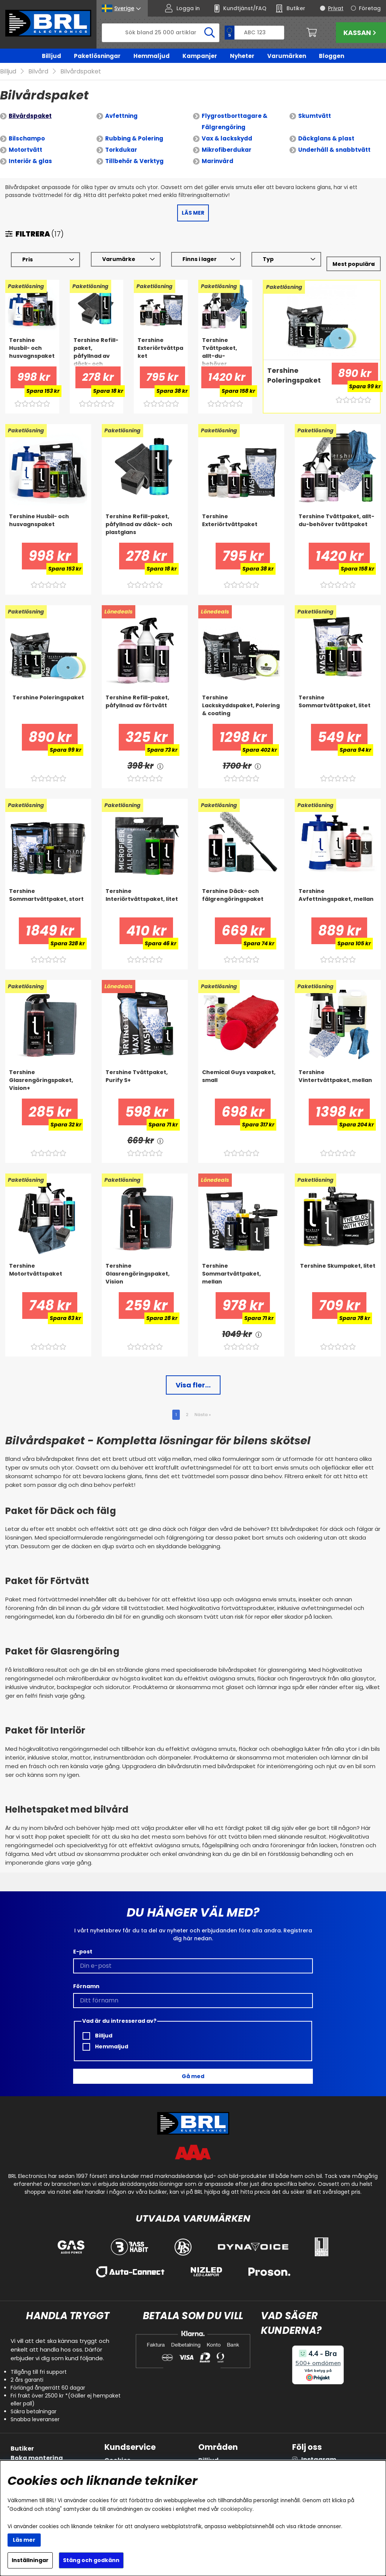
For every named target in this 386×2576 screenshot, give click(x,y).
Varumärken (286, 56)
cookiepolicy (237, 2509)
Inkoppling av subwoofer (50, 2456)
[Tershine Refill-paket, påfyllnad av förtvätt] (145, 698)
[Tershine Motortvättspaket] (48, 1266)
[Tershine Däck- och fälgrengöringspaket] (241, 891)
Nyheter (242, 56)
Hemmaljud (151, 56)
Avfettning (121, 105)
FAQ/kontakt (125, 2458)
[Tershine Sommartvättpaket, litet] (338, 698)
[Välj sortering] (353, 252)
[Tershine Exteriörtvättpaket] (161, 340)
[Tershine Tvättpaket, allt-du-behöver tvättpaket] (225, 340)
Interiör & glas (30, 150)
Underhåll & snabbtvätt (334, 139)
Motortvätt (25, 139)
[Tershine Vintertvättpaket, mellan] (338, 1073)
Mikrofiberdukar (226, 139)
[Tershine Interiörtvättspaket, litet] (145, 891)
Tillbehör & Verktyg (134, 150)
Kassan (360, 32)
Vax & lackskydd (227, 127)
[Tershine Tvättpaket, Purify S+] (145, 1073)
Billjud (51, 56)
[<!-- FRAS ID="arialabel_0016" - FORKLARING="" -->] (160, 755)
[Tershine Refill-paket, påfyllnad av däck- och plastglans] (97, 340)
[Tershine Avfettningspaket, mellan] (338, 891)
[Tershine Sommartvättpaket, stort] (48, 891)
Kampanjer (199, 56)
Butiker (22, 2437)
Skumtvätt (314, 105)
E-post (82, 1940)
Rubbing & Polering (134, 127)
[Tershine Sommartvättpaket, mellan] (241, 1266)
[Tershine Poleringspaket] (295, 370)
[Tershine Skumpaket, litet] (338, 1266)
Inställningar (30, 2560)
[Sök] (160, 32)
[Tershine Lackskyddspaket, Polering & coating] (241, 698)
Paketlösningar (97, 56)
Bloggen (331, 56)
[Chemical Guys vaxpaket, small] (241, 1073)
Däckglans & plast (326, 127)
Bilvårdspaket (30, 105)
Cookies (117, 2449)
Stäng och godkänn (91, 2560)
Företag (370, 8)
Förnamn (86, 1975)
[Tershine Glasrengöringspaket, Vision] (145, 1266)
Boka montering (37, 2447)
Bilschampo (27, 127)
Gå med (193, 2065)
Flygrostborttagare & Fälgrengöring (235, 110)
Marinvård (217, 150)
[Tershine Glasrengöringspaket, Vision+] (48, 1073)
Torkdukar (121, 139)
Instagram (318, 2448)
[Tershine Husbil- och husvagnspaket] (32, 340)
